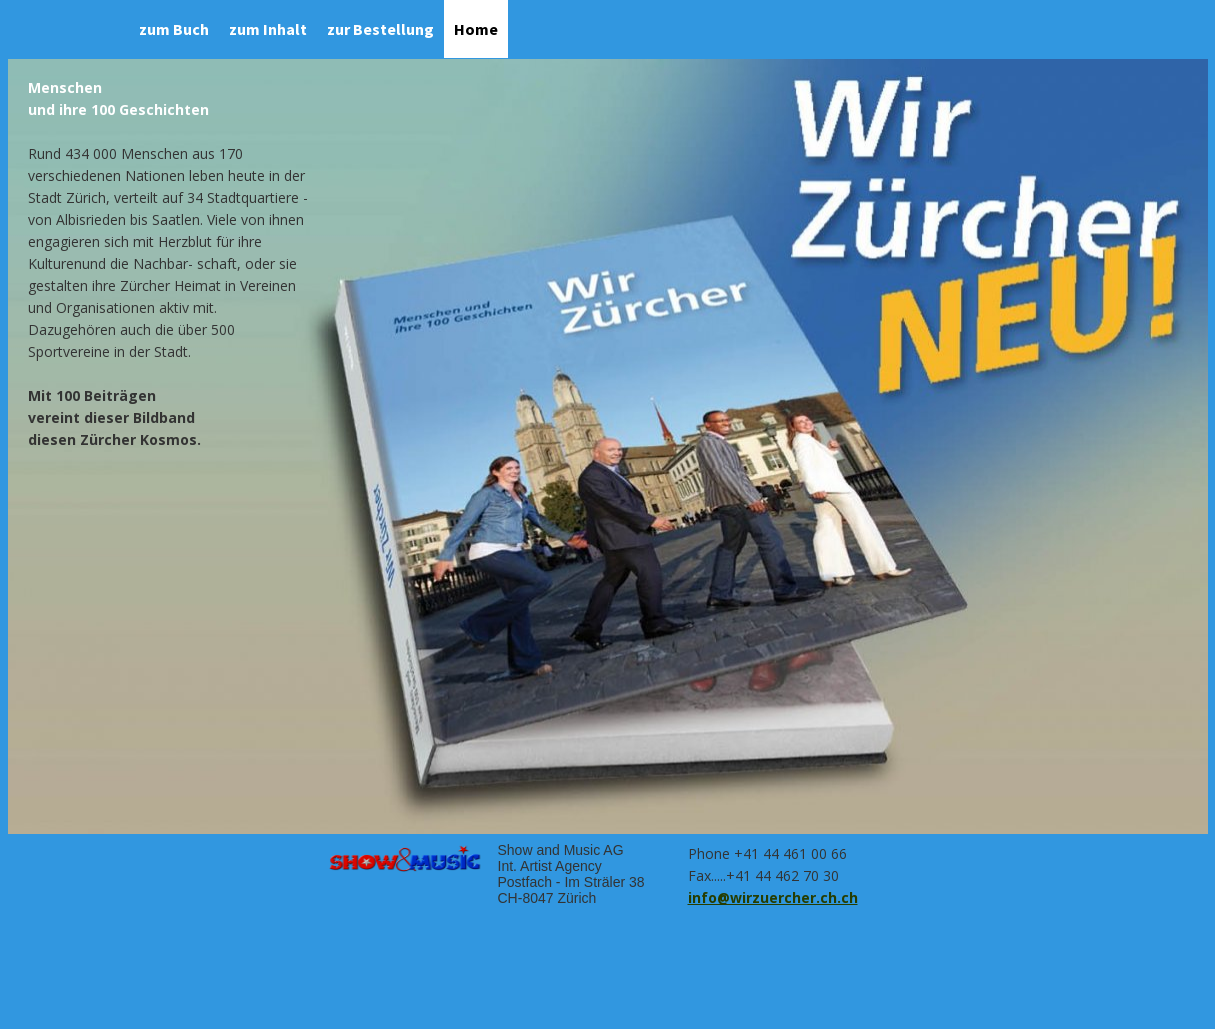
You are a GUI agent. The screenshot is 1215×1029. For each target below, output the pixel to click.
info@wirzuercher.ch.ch (773, 897)
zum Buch (174, 29)
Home (476, 29)
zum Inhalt (268, 29)
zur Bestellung (380, 29)
